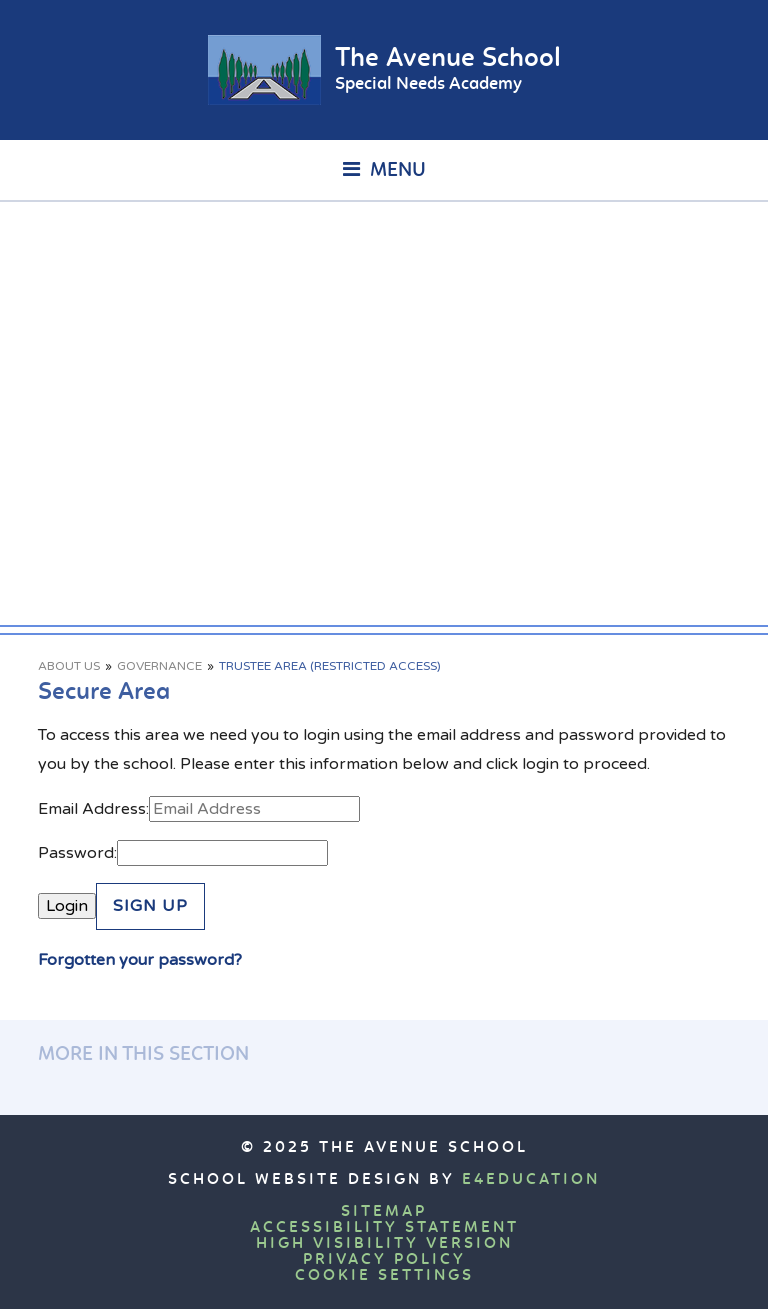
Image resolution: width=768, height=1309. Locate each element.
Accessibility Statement (384, 1228)
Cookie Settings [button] (384, 1276)
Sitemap (384, 1212)
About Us (69, 666)
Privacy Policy (384, 1260)
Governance (159, 666)
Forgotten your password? (140, 960)
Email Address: (93, 809)
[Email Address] (254, 809)
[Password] (222, 853)
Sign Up (150, 906)
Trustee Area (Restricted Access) (330, 666)
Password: (77, 853)
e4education (531, 1180)
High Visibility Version (384, 1244)
